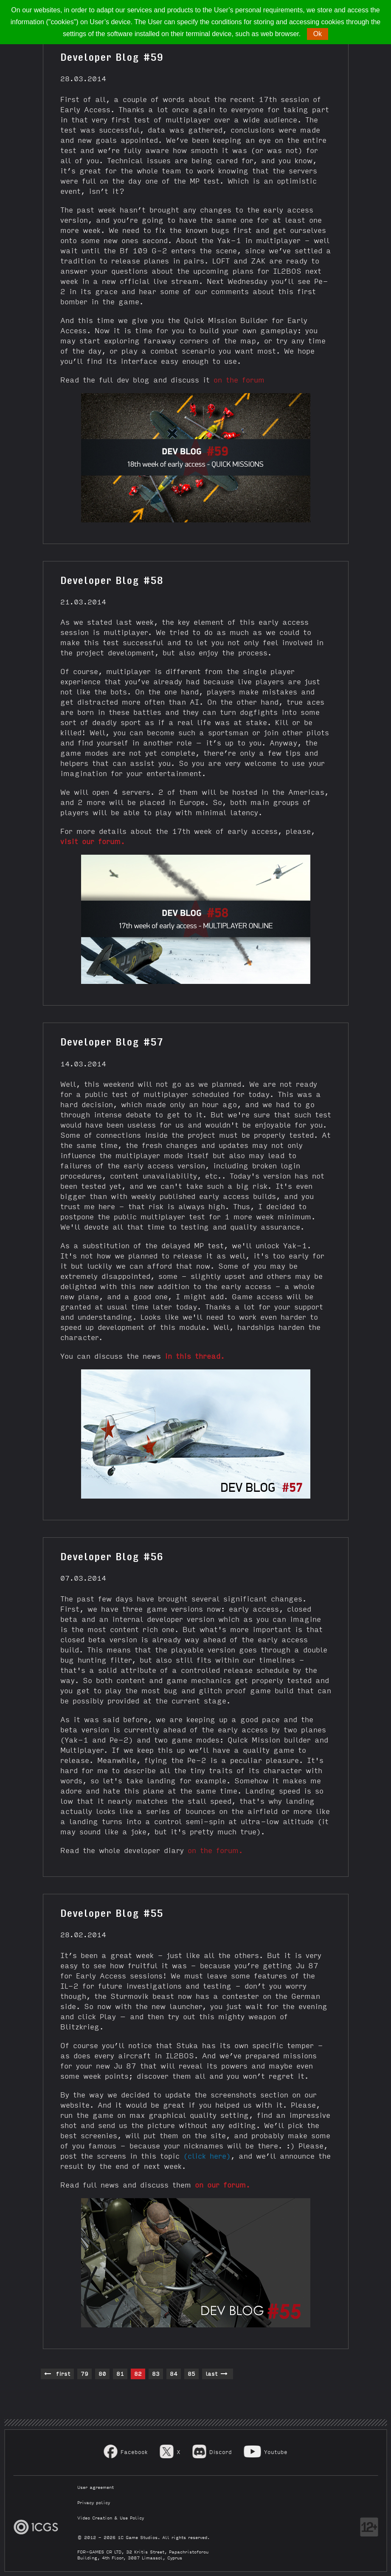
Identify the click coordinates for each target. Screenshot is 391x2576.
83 (156, 2373)
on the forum (239, 379)
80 (102, 2373)
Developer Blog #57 (111, 1041)
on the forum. (215, 1849)
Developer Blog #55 (111, 1912)
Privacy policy (93, 2502)
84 (173, 2373)
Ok (317, 33)
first (57, 2374)
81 (120, 2373)
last (216, 2374)
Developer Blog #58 (111, 579)
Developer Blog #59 (111, 56)
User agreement (95, 2487)
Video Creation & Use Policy (110, 2517)
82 (138, 2373)
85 (191, 2373)
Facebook (134, 2451)
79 (84, 2373)
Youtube (275, 2451)
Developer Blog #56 (111, 1555)
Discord (220, 2451)
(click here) (207, 2155)
